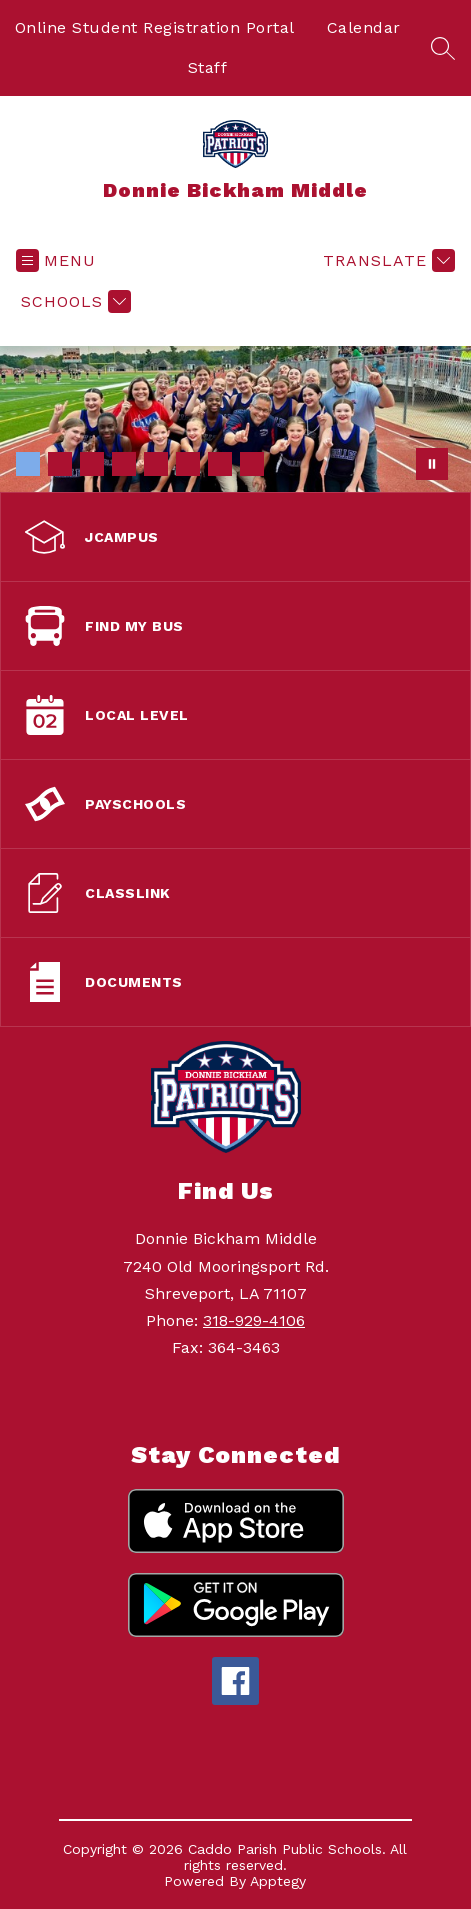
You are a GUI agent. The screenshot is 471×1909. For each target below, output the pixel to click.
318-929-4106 (254, 1320)
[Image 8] (252, 464)
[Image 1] (28, 464)
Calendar (364, 27)
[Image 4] (124, 464)
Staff (208, 67)
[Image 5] (156, 464)
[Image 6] (188, 464)
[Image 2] (60, 464)
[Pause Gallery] (432, 464)
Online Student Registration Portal (155, 27)
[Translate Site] (386, 260)
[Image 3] (92, 464)
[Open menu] (56, 260)
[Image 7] (220, 464)
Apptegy (278, 1881)
